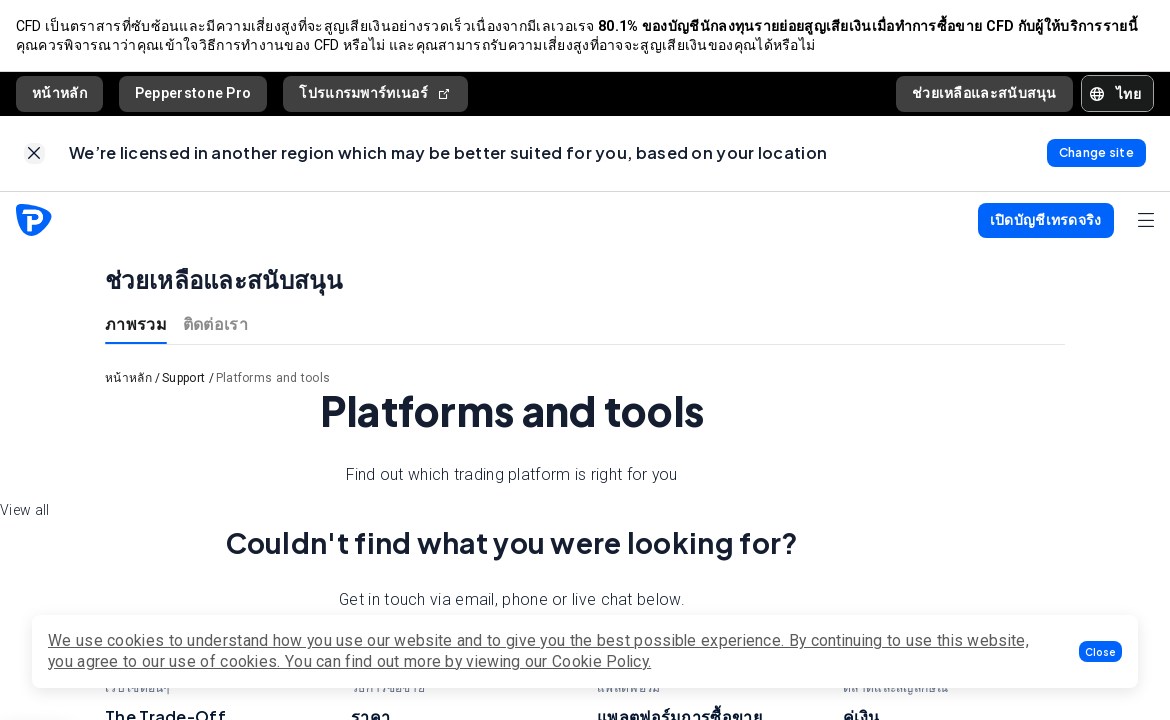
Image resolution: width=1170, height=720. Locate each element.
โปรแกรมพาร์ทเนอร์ (375, 93)
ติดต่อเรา (215, 324)
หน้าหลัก (59, 93)
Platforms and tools (273, 379)
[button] (1100, 651)
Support (183, 379)
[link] (34, 154)
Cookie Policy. (601, 661)
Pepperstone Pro (193, 93)
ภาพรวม (136, 324)
